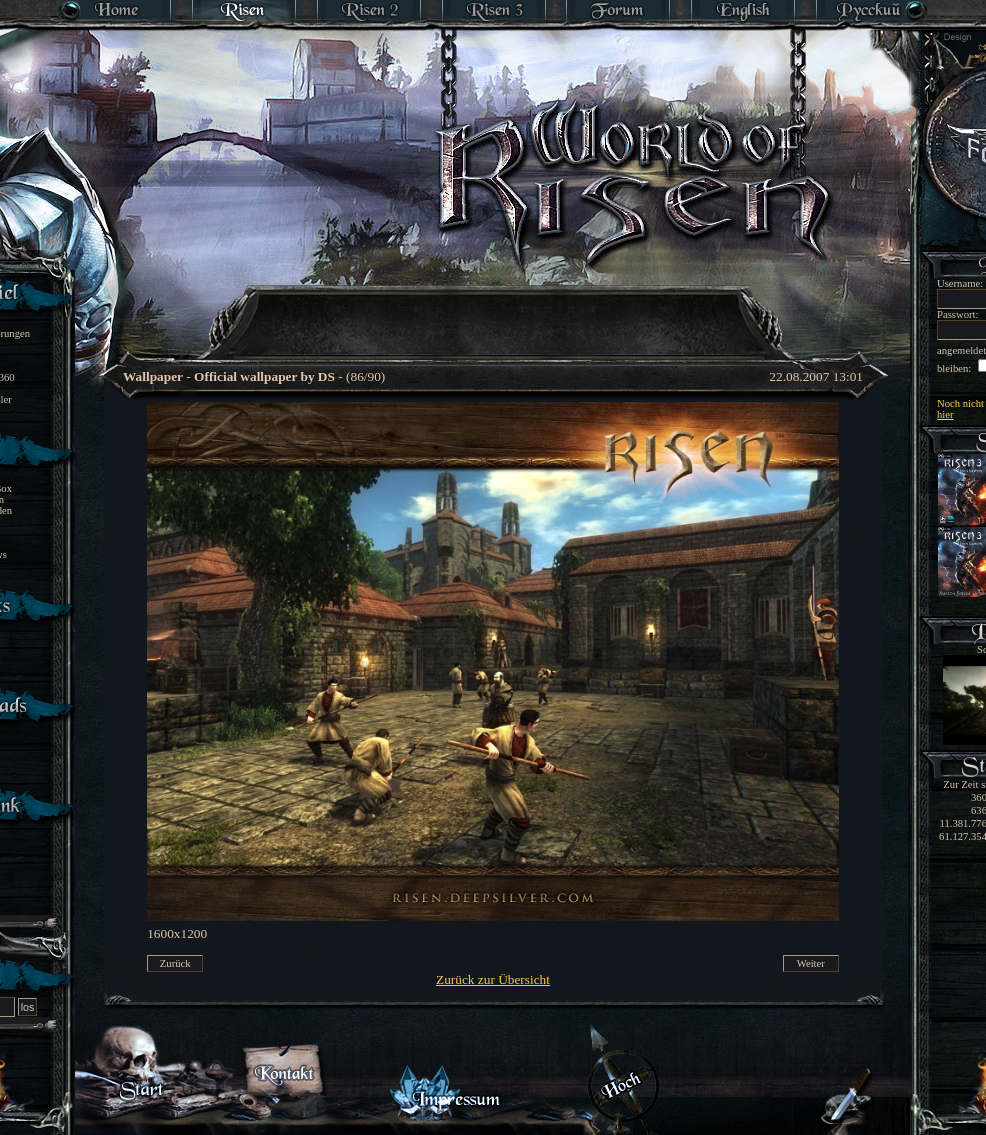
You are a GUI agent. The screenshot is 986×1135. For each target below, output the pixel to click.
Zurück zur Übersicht (493, 979)
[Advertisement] (494, 310)
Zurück (175, 963)
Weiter (811, 963)
